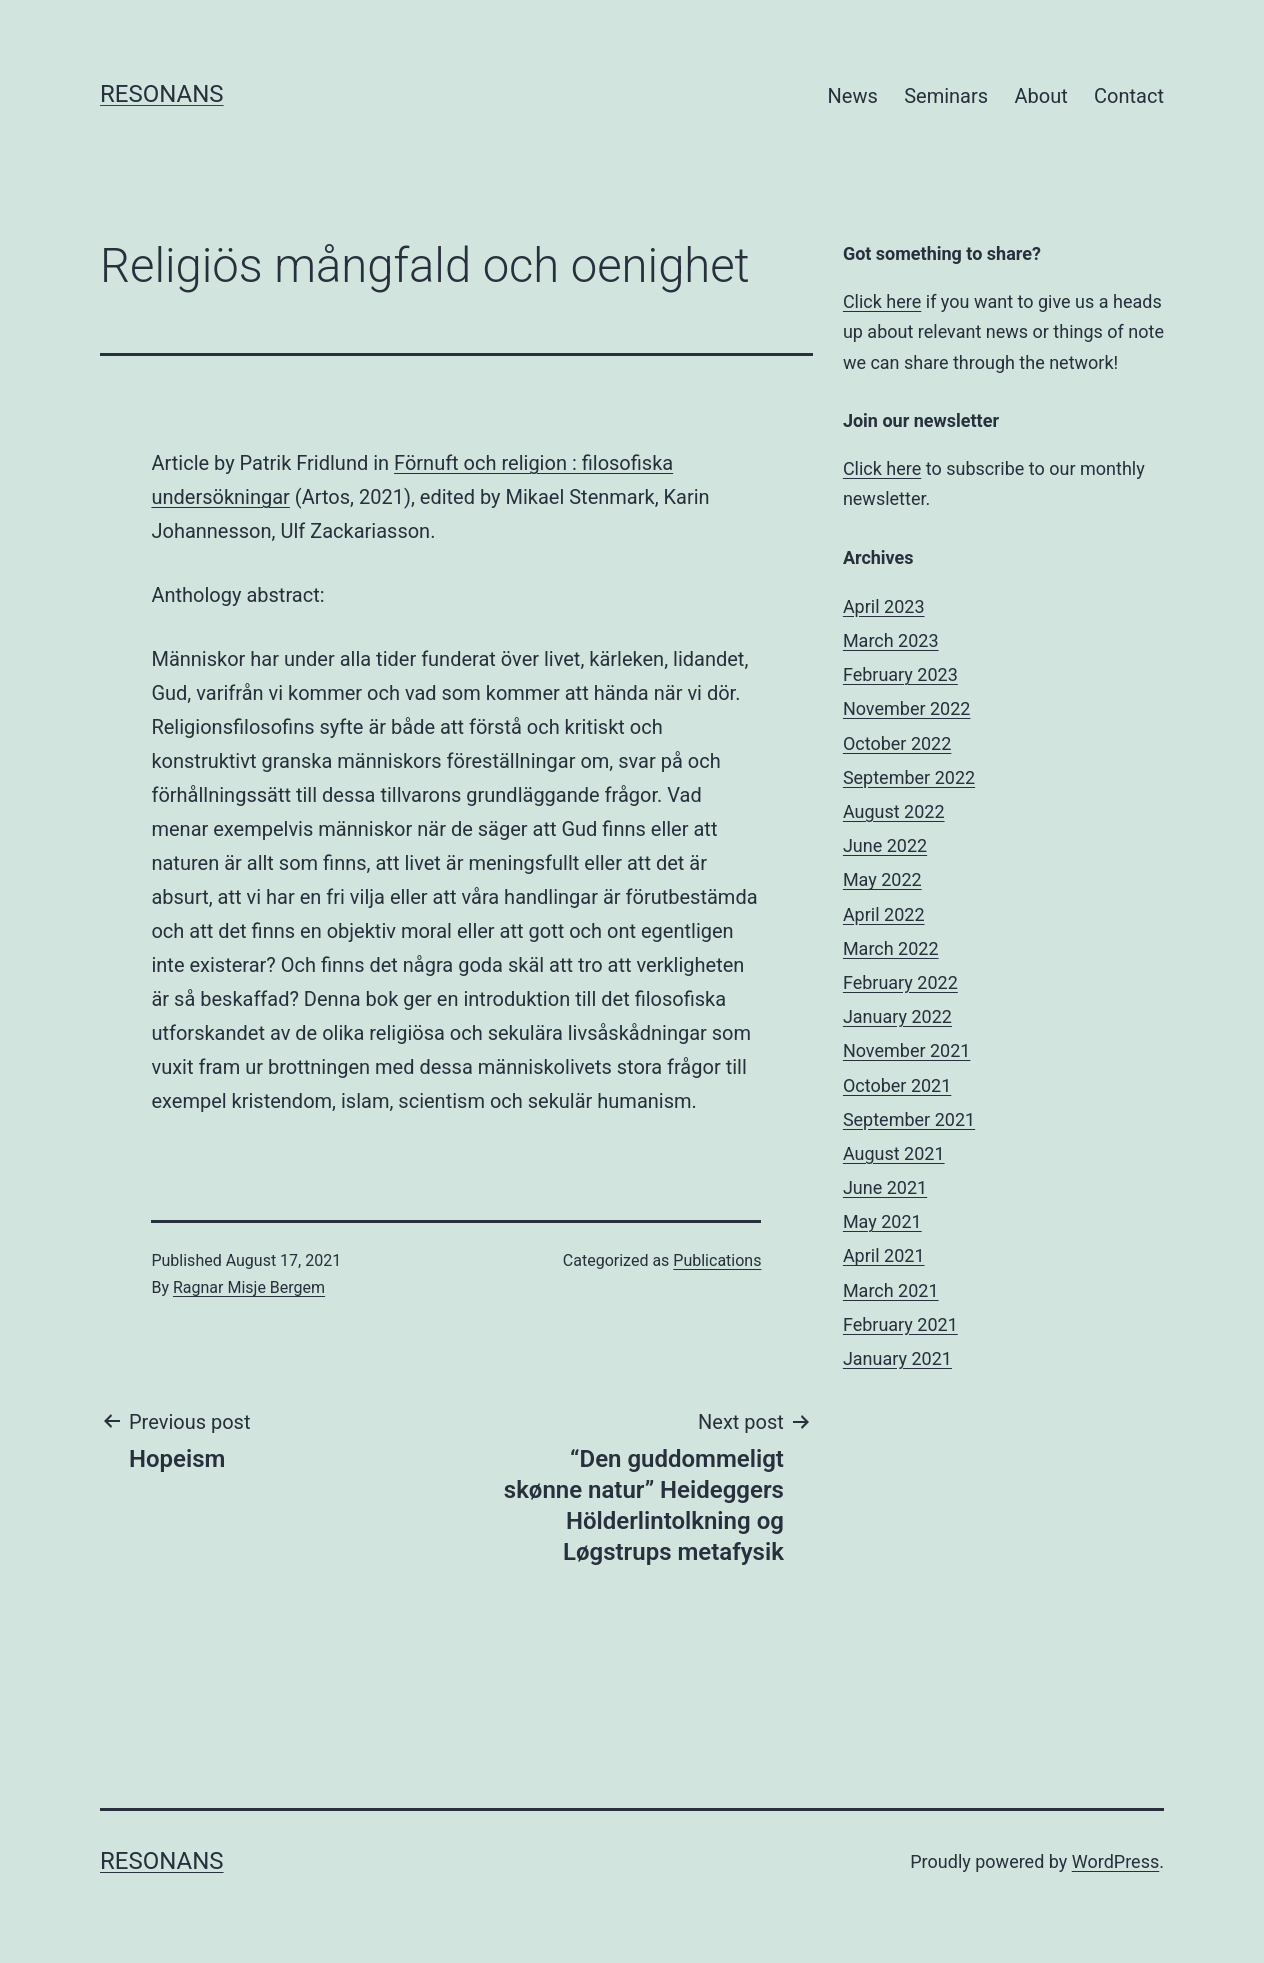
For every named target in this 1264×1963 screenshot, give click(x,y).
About (1040, 96)
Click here (882, 301)
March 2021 (891, 1290)
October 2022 (897, 743)
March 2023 (891, 640)
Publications (717, 1260)
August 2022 (894, 811)
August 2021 (894, 1153)
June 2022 (885, 845)
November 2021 (907, 1050)
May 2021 (882, 1221)
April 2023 (884, 606)
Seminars (946, 96)
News (853, 96)
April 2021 (884, 1255)
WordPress (1115, 1861)
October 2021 (897, 1085)
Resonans (162, 94)
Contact (1129, 96)
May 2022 (882, 879)
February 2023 (900, 674)
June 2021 (885, 1187)
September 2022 (909, 777)
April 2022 (884, 914)
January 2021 (897, 1358)
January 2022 (897, 1016)
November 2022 (907, 708)
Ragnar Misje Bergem (249, 1287)
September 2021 (909, 1119)
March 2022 (891, 948)
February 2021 (900, 1324)
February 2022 (900, 982)
